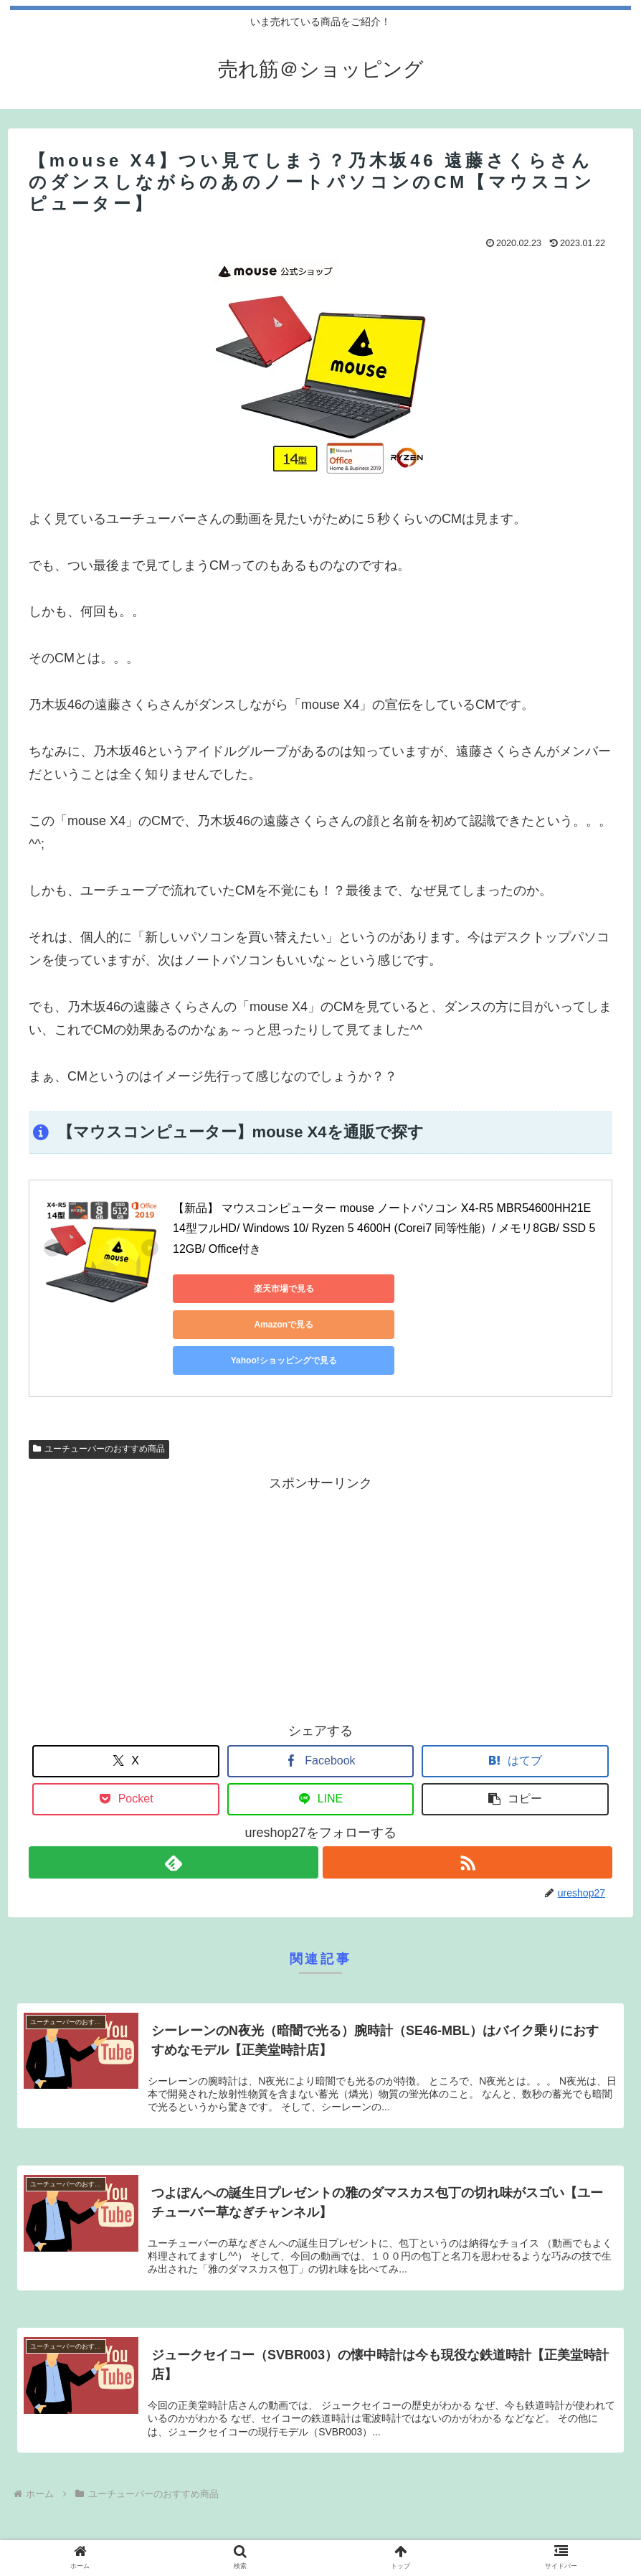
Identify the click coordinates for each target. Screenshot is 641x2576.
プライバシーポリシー (320, 2527)
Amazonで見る (374, 1289)
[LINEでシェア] (320, 1727)
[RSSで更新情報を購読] (467, 1790)
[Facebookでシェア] (320, 1689)
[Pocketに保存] (125, 1727)
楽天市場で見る (237, 1289)
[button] (515, 1727)
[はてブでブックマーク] (515, 1689)
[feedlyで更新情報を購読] (173, 1790)
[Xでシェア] (125, 1689)
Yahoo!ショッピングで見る (510, 1289)
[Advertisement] (320, 1524)
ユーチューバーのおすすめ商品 (99, 1377)
